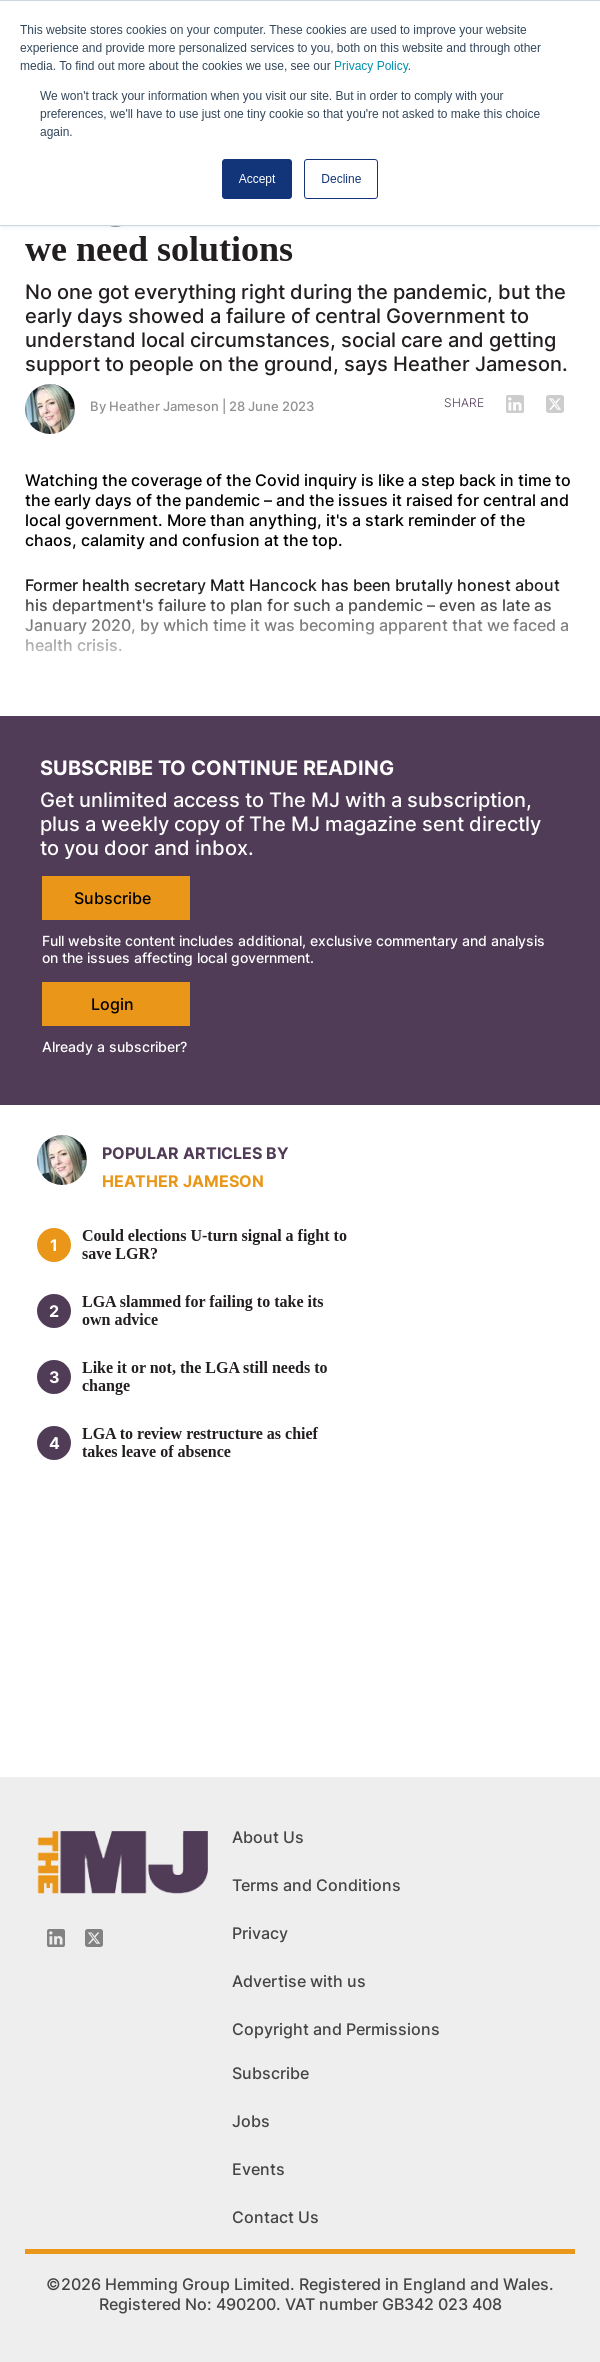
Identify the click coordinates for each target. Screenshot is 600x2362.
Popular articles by (195, 1153)
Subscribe (112, 898)
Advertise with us (299, 1981)
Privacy (260, 1933)
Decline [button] (341, 179)
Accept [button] (257, 179)
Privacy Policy (371, 66)
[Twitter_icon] (94, 1938)
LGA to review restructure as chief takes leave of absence (200, 1442)
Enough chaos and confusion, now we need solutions (285, 228)
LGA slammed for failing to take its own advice (202, 1310)
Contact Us (275, 2217)
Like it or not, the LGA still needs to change (205, 1376)
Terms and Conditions (316, 1885)
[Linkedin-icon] (56, 1938)
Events (258, 2169)
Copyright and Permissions (336, 2029)
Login (112, 1004)
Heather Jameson (164, 406)
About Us (268, 1837)
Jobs (251, 2121)
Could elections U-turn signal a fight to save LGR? (214, 1244)
